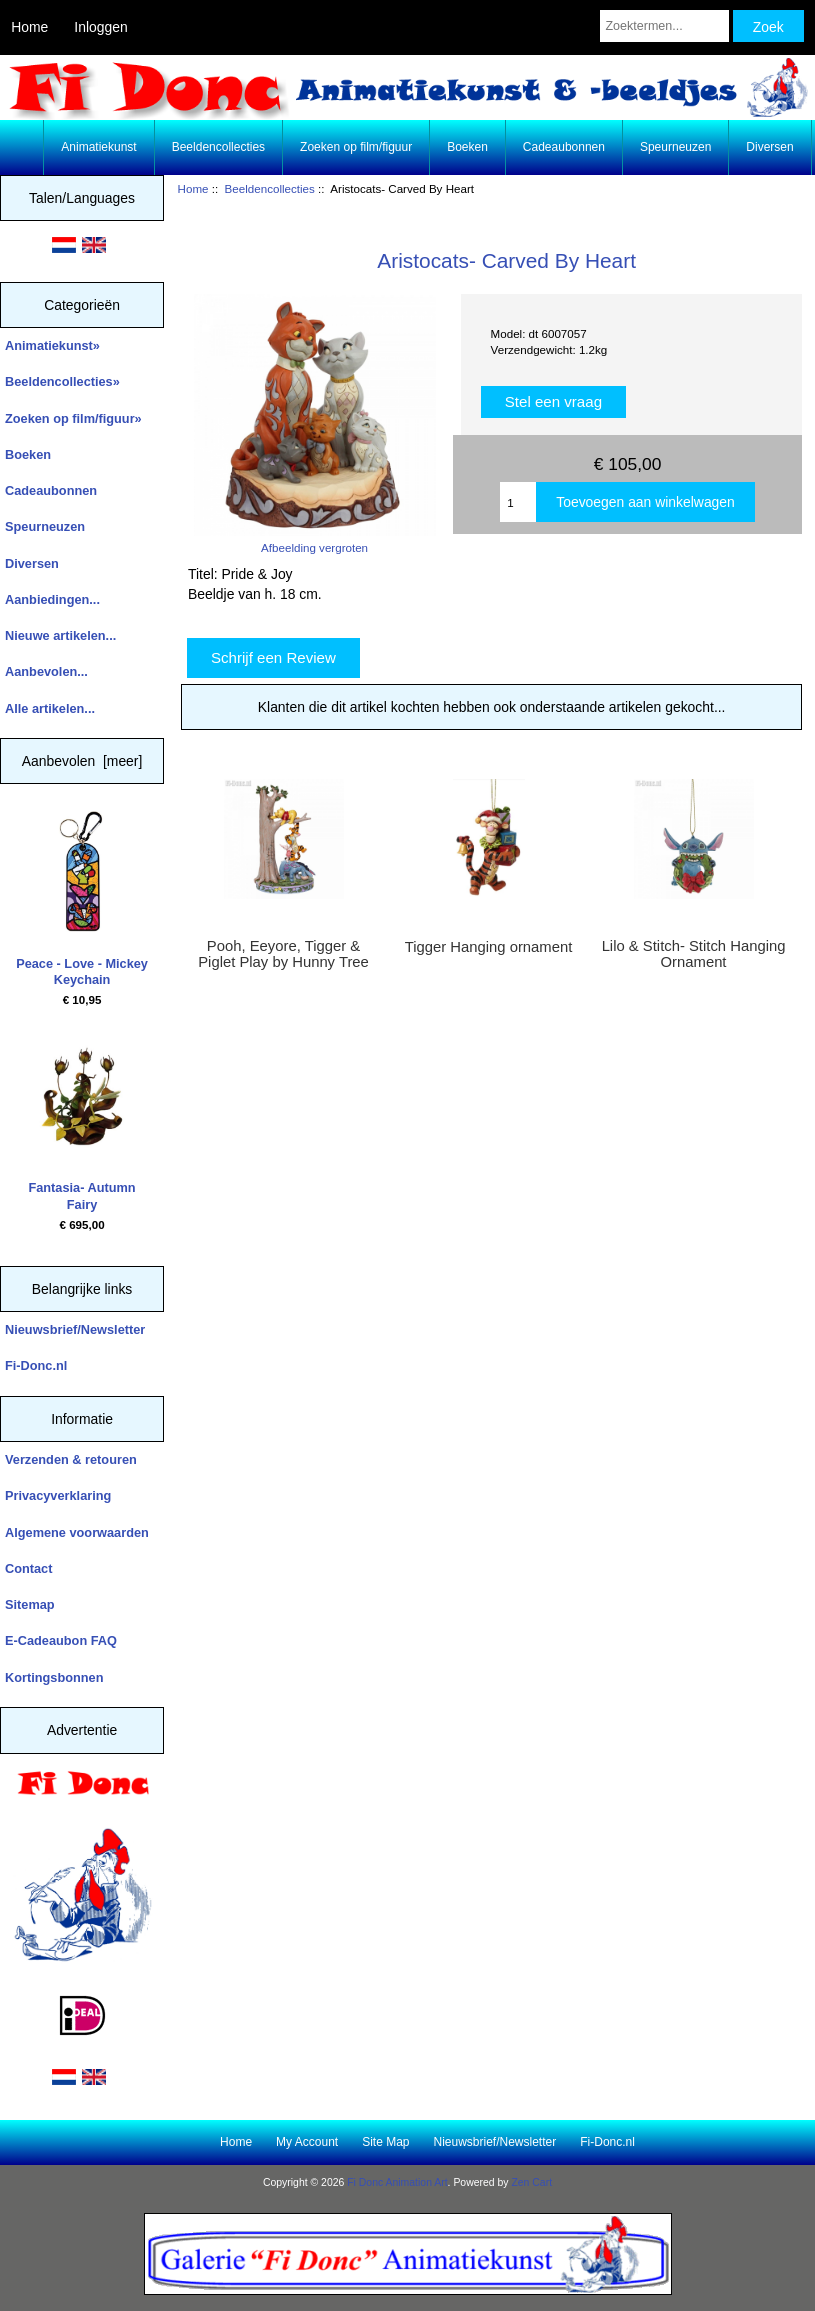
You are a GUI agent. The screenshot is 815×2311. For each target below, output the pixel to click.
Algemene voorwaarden (77, 1532)
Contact (28, 1568)
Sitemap (30, 1604)
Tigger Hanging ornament (489, 947)
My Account (307, 2142)
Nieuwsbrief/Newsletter (75, 1329)
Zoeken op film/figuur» (73, 418)
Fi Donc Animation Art (397, 2182)
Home (29, 27)
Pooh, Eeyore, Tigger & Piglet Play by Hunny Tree (283, 954)
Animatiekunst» (52, 345)
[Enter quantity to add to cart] (518, 502)
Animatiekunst (98, 147)
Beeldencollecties (270, 188)
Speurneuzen (675, 147)
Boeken (467, 147)
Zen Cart (531, 2182)
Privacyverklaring (58, 1495)
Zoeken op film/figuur (356, 147)
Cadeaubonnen (564, 147)
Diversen (769, 147)
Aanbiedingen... (52, 599)
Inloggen (100, 27)
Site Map (385, 2142)
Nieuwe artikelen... (60, 635)
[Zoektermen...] (664, 26)
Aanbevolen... (46, 671)
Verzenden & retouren (71, 1459)
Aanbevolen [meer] (82, 761)
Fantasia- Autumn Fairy (81, 1124)
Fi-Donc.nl (36, 1365)
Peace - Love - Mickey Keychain (82, 899)
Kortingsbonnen (54, 1677)
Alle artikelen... (50, 708)
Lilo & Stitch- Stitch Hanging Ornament (694, 954)
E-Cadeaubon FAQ (61, 1640)
